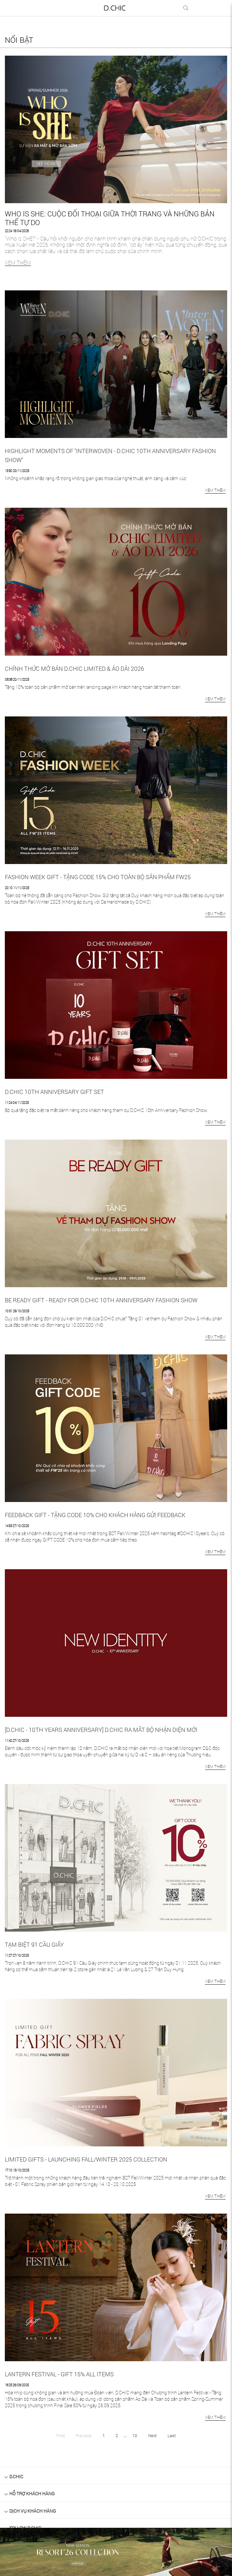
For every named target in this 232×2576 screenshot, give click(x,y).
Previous (84, 2435)
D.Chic (16, 2476)
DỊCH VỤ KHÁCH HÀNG (32, 2511)
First (60, 2435)
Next (152, 2435)
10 (134, 2435)
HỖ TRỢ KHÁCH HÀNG (32, 2493)
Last (172, 2435)
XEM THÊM (18, 262)
